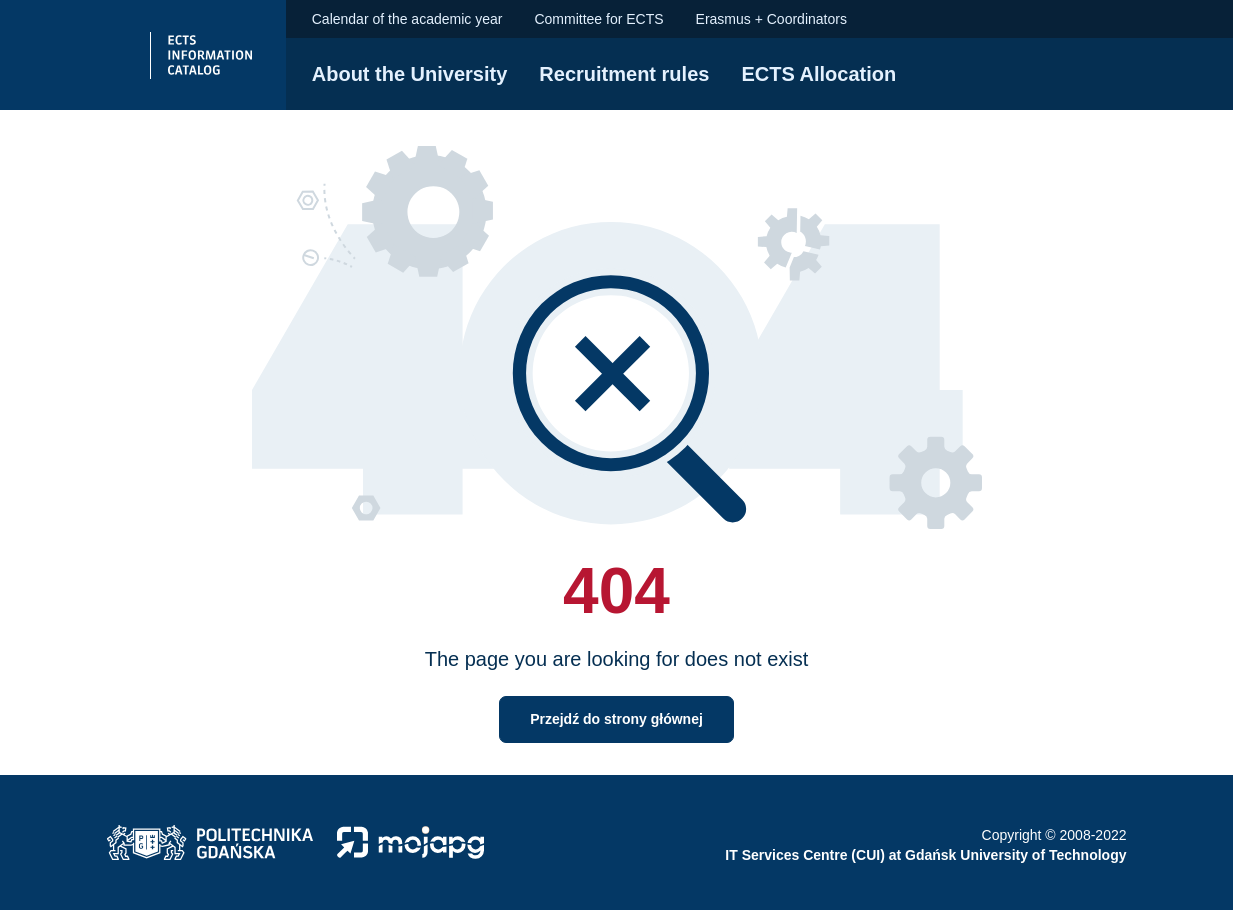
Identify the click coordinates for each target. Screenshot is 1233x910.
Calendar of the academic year (407, 19)
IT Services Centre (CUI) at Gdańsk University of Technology (925, 855)
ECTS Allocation (818, 74)
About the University (410, 74)
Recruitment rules (624, 74)
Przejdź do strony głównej (616, 719)
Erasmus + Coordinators (771, 19)
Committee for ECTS (598, 19)
